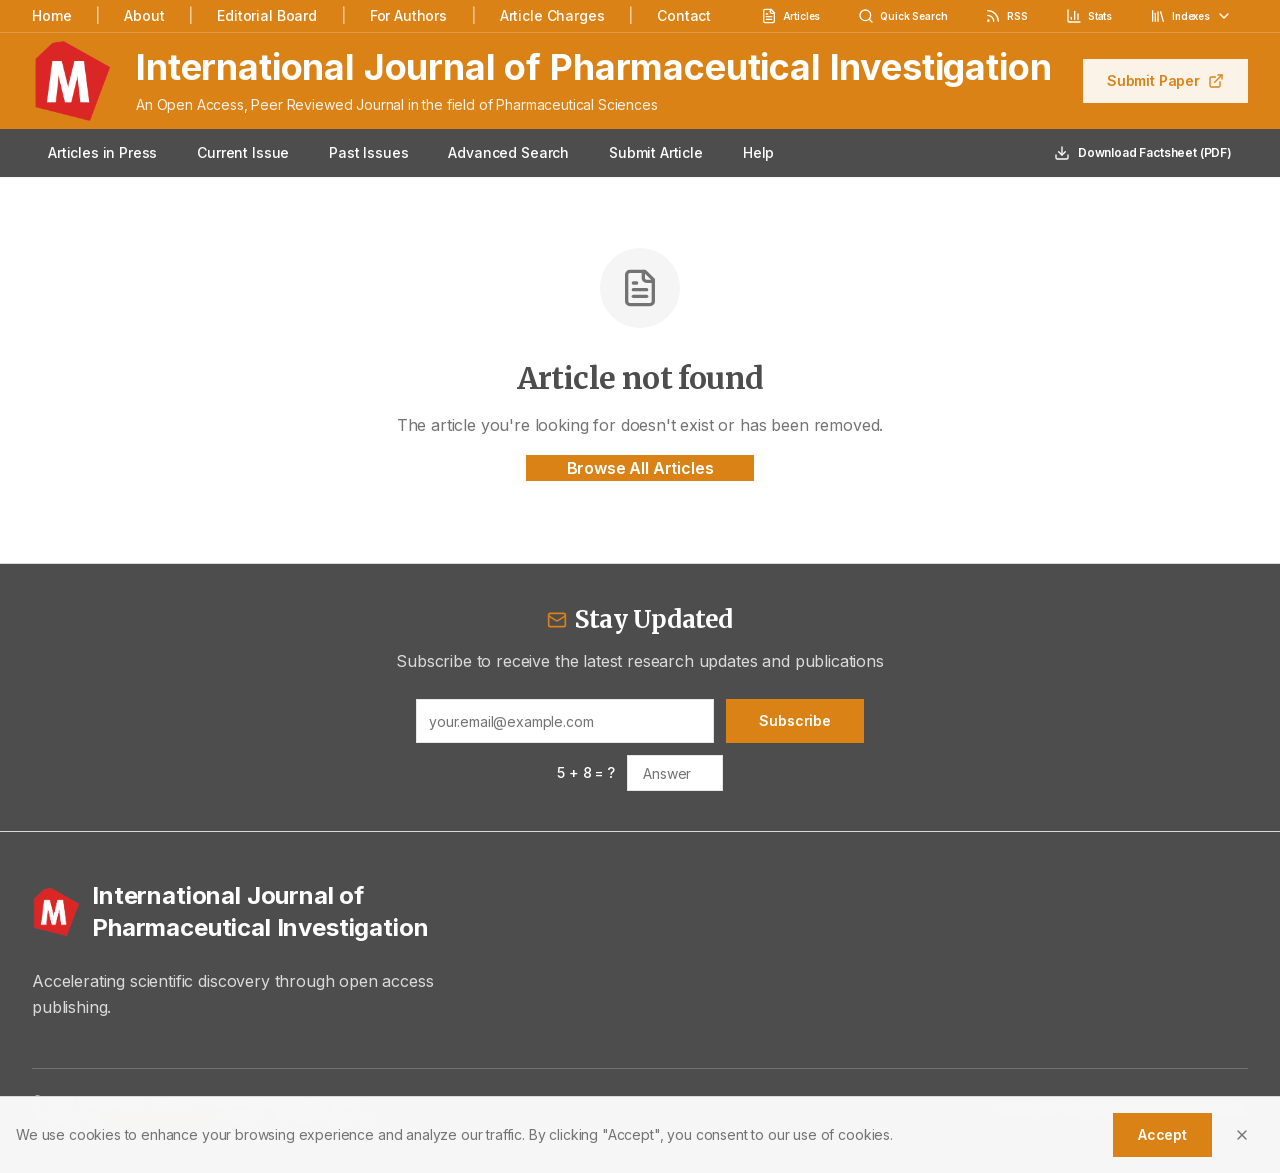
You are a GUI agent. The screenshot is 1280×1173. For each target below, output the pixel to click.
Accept (1162, 1134)
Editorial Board (267, 15)
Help (758, 152)
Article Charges (552, 15)
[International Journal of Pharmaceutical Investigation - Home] (246, 912)
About (144, 15)
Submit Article (656, 152)
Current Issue (243, 152)
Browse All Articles (640, 468)
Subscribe (795, 720)
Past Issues (368, 152)
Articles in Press (102, 152)
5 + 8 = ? (586, 772)
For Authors (408, 15)
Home (51, 15)
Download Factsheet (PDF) (1143, 153)
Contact (684, 15)
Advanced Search (508, 152)
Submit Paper (1165, 80)
